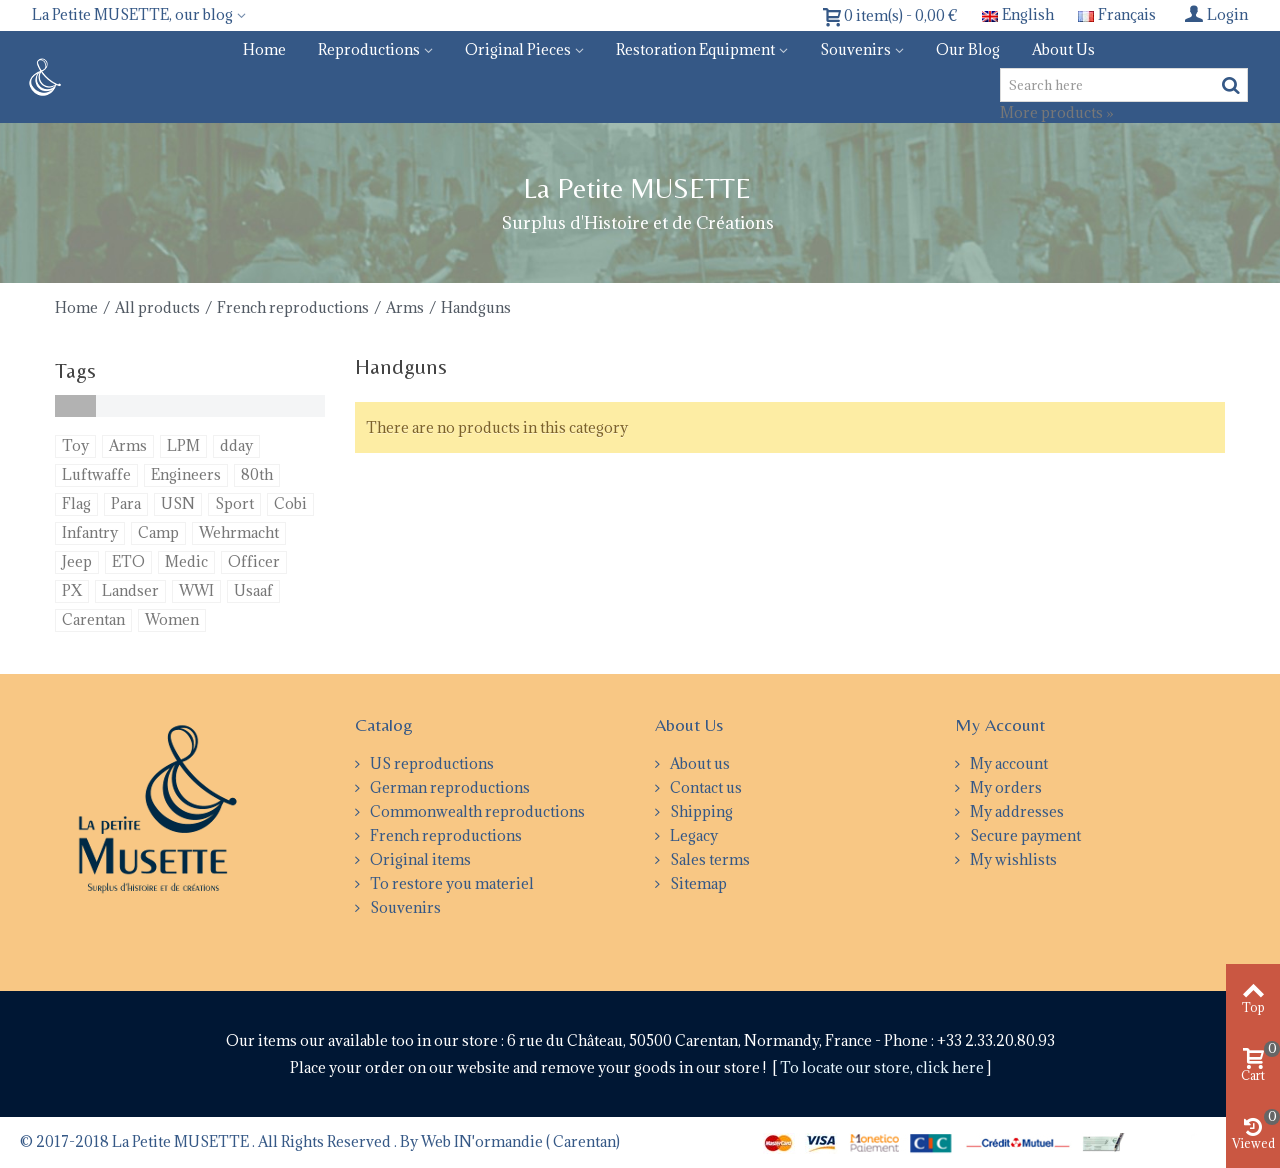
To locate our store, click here (883, 1067)
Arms (405, 307)
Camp (158, 532)
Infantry (90, 532)
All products (157, 307)
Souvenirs (855, 49)
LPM (183, 445)
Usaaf (253, 590)
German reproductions (448, 787)
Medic (186, 561)
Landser (130, 590)
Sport (234, 503)
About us (1063, 49)
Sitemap (697, 883)
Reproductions (369, 49)
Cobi (290, 503)
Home (264, 49)
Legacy (692, 835)
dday (236, 445)
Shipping (700, 811)
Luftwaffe (96, 474)
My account (1007, 763)
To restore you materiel (450, 883)
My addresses (1015, 811)
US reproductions (430, 763)
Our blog (968, 49)
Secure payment (1024, 835)
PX (72, 590)
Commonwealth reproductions (476, 811)
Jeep (77, 561)
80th (257, 474)
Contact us (704, 787)
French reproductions (293, 307)
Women (172, 619)
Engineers (186, 474)
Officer (254, 561)
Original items (419, 859)
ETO (128, 561)
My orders (1004, 787)
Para (126, 503)
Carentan (93, 619)
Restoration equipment (695, 49)
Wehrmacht (239, 532)
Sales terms (708, 859)
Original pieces (518, 49)
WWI (196, 590)
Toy (75, 445)
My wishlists (1012, 859)
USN (178, 503)
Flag (76, 503)
